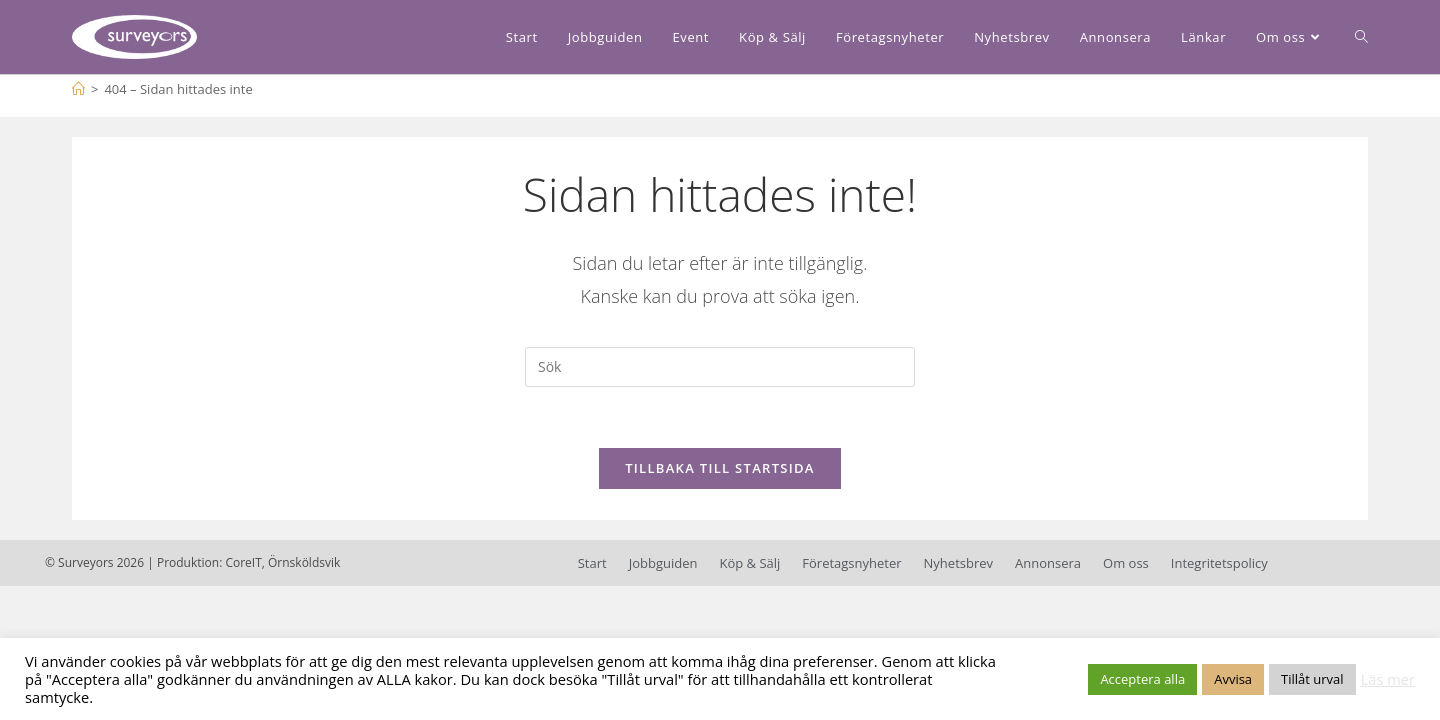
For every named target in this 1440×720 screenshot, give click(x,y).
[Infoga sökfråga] (720, 367)
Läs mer (1388, 679)
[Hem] (78, 89)
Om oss (1126, 563)
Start (592, 563)
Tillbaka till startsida (720, 468)
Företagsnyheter (851, 563)
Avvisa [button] (1233, 679)
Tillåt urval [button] (1312, 679)
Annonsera (1048, 563)
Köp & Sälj (749, 563)
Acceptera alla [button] (1142, 679)
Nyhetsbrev (958, 563)
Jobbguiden (663, 563)
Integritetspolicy (1219, 563)
